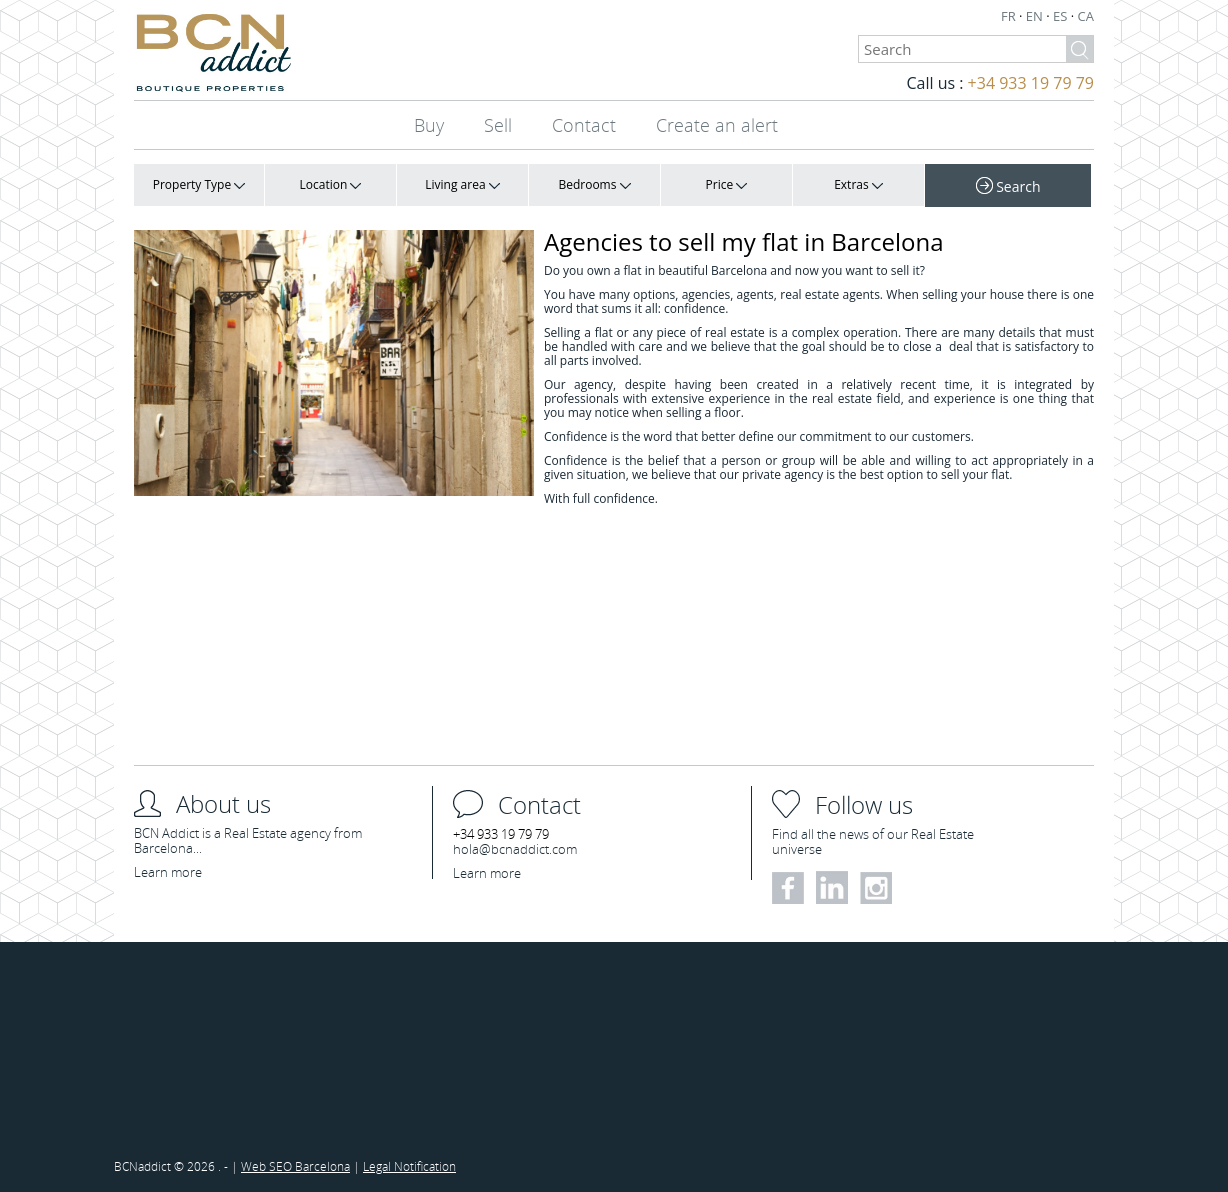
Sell (498, 125)
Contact (584, 125)
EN (1036, 16)
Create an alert (717, 125)
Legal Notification (409, 1166)
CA (1086, 16)
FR (1010, 16)
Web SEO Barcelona (295, 1166)
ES (1062, 16)
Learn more (168, 872)
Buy (429, 125)
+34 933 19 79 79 (1031, 83)
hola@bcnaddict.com (515, 849)
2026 (202, 1166)
